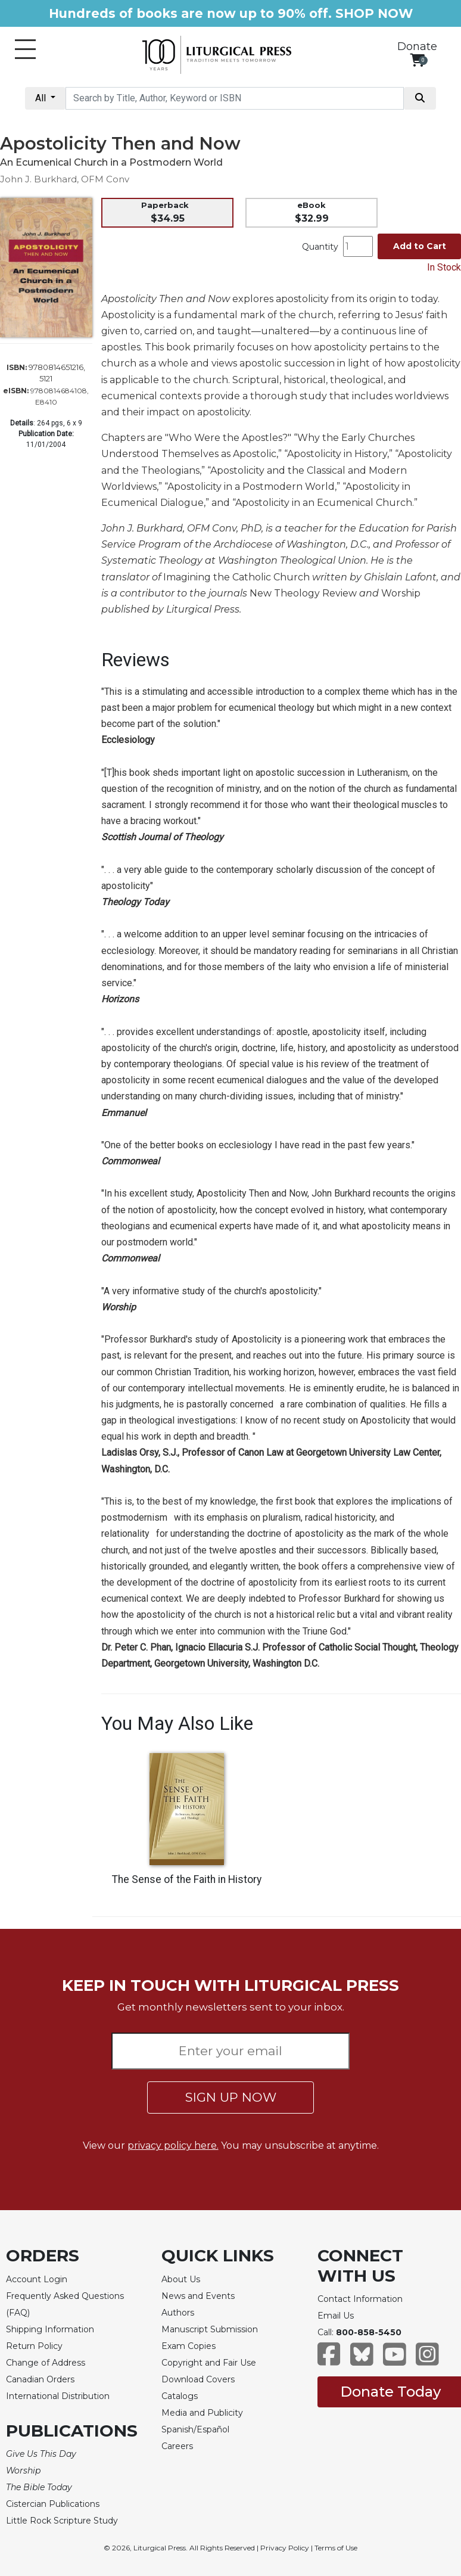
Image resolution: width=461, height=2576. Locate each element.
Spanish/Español (195, 2429)
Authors (177, 2312)
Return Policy (34, 2346)
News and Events (198, 2296)
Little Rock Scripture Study (62, 2520)
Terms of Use (335, 2547)
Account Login (36, 2279)
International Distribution (58, 2396)
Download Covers (198, 2379)
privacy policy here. (173, 2145)
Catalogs (179, 2396)
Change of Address (45, 2362)
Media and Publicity (202, 2412)
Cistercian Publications (52, 2504)
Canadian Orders (40, 2379)
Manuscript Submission (209, 2329)
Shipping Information (50, 2329)
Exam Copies (188, 2346)
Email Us (335, 2315)
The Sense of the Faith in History (186, 1879)
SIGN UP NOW (230, 2097)
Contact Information (360, 2299)
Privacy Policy (284, 2547)
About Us (180, 2279)
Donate (417, 46)
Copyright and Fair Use (208, 2362)
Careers (177, 2446)
